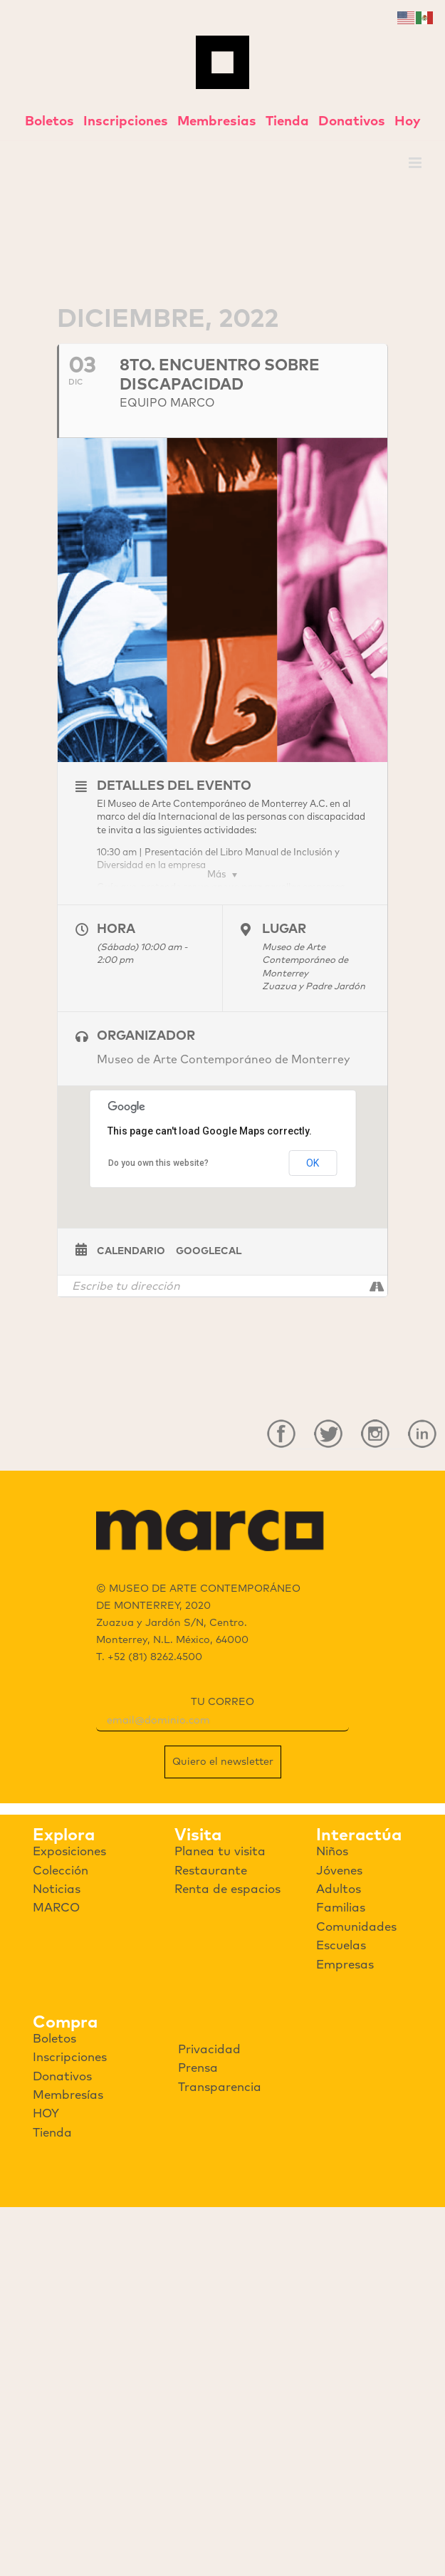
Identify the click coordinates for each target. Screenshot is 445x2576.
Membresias (216, 121)
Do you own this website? (158, 1163)
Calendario (131, 1251)
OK (312, 1163)
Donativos (351, 121)
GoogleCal (208, 1251)
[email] (222, 1721)
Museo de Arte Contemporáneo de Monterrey (223, 1059)
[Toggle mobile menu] (416, 162)
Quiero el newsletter (222, 1762)
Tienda (287, 121)
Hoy (407, 121)
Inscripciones (125, 121)
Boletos (49, 121)
